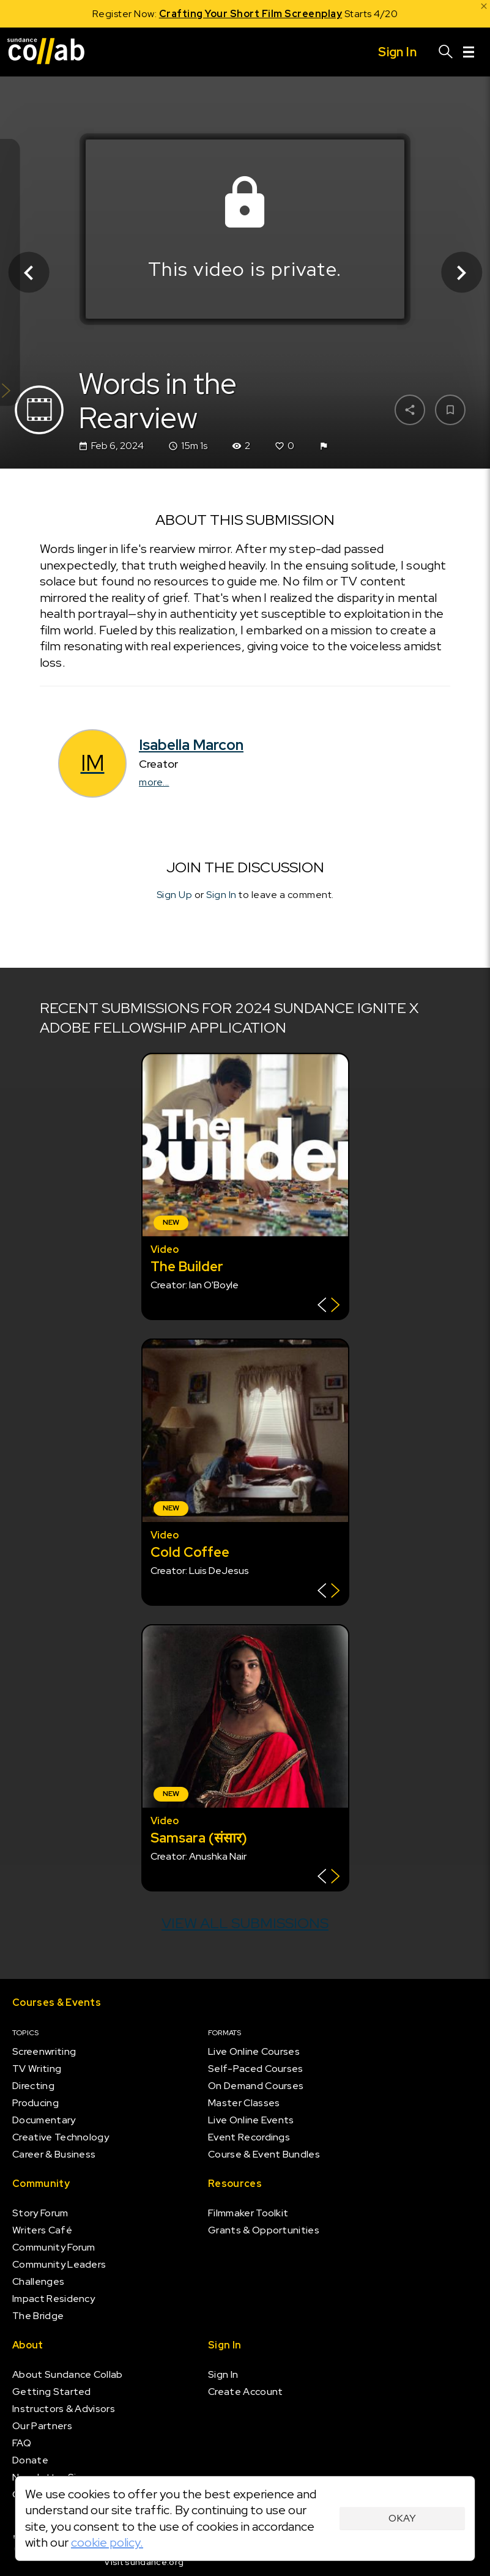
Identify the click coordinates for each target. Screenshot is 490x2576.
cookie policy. (107, 2542)
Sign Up (175, 894)
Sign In (221, 894)
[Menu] (468, 52)
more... (154, 782)
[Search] (446, 52)
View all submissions (245, 1922)
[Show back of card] (328, 1306)
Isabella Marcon (191, 744)
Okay (402, 2518)
